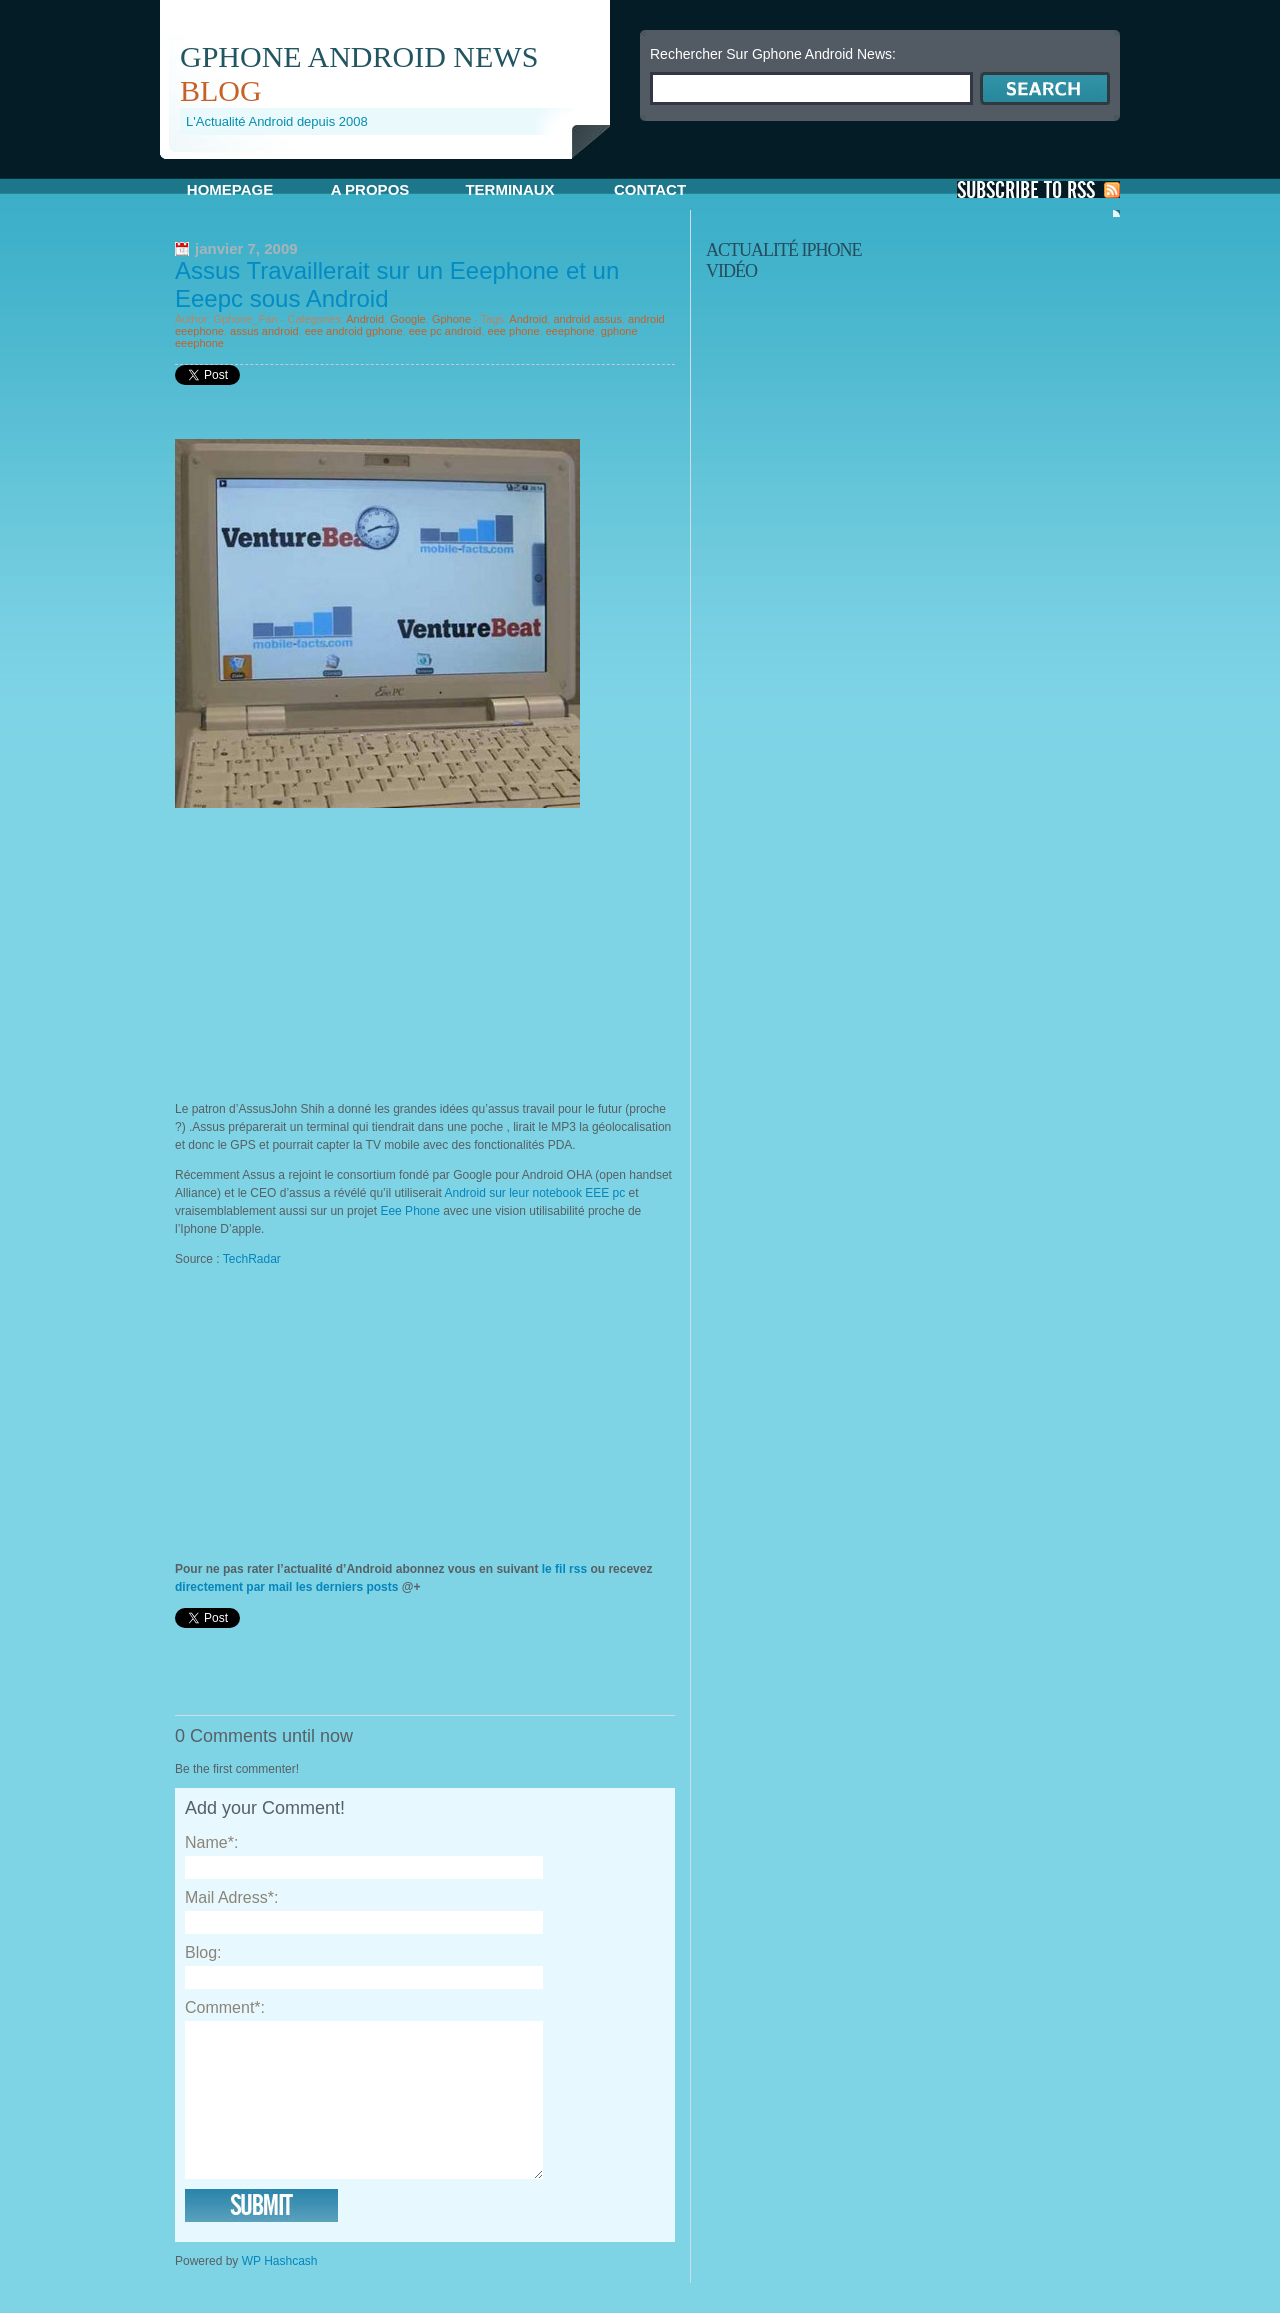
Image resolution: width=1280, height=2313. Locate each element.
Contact (650, 189)
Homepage (230, 189)
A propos (370, 189)
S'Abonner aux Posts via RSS (1038, 189)
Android (365, 319)
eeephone (570, 331)
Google (407, 319)
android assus (587, 319)
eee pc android (445, 331)
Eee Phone (409, 1211)
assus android (264, 331)
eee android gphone (354, 331)
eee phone (514, 331)
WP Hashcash (280, 2291)
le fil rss (564, 1569)
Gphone (451, 319)
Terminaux (509, 189)
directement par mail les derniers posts (286, 1587)
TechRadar (252, 1259)
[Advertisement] (394, 166)
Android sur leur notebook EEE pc (536, 1193)
